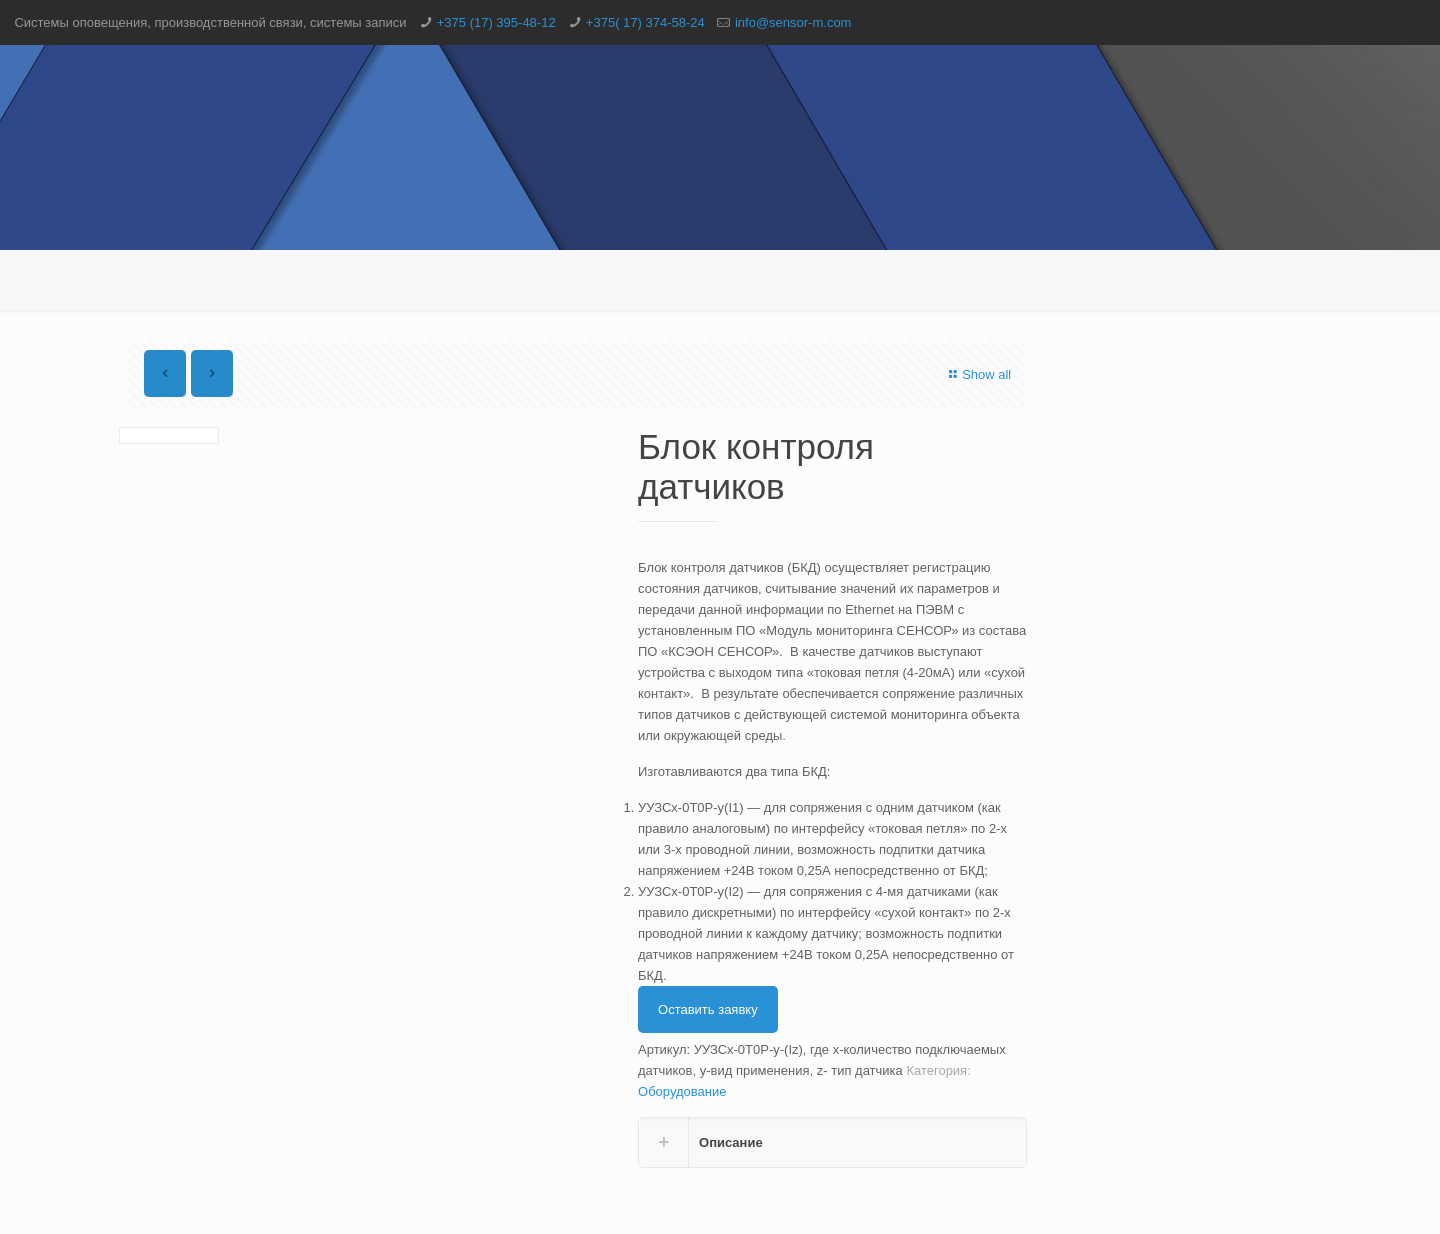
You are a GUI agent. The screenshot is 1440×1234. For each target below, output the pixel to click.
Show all (977, 374)
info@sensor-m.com (793, 22)
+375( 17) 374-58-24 (645, 22)
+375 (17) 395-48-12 (496, 22)
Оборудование (682, 1091)
